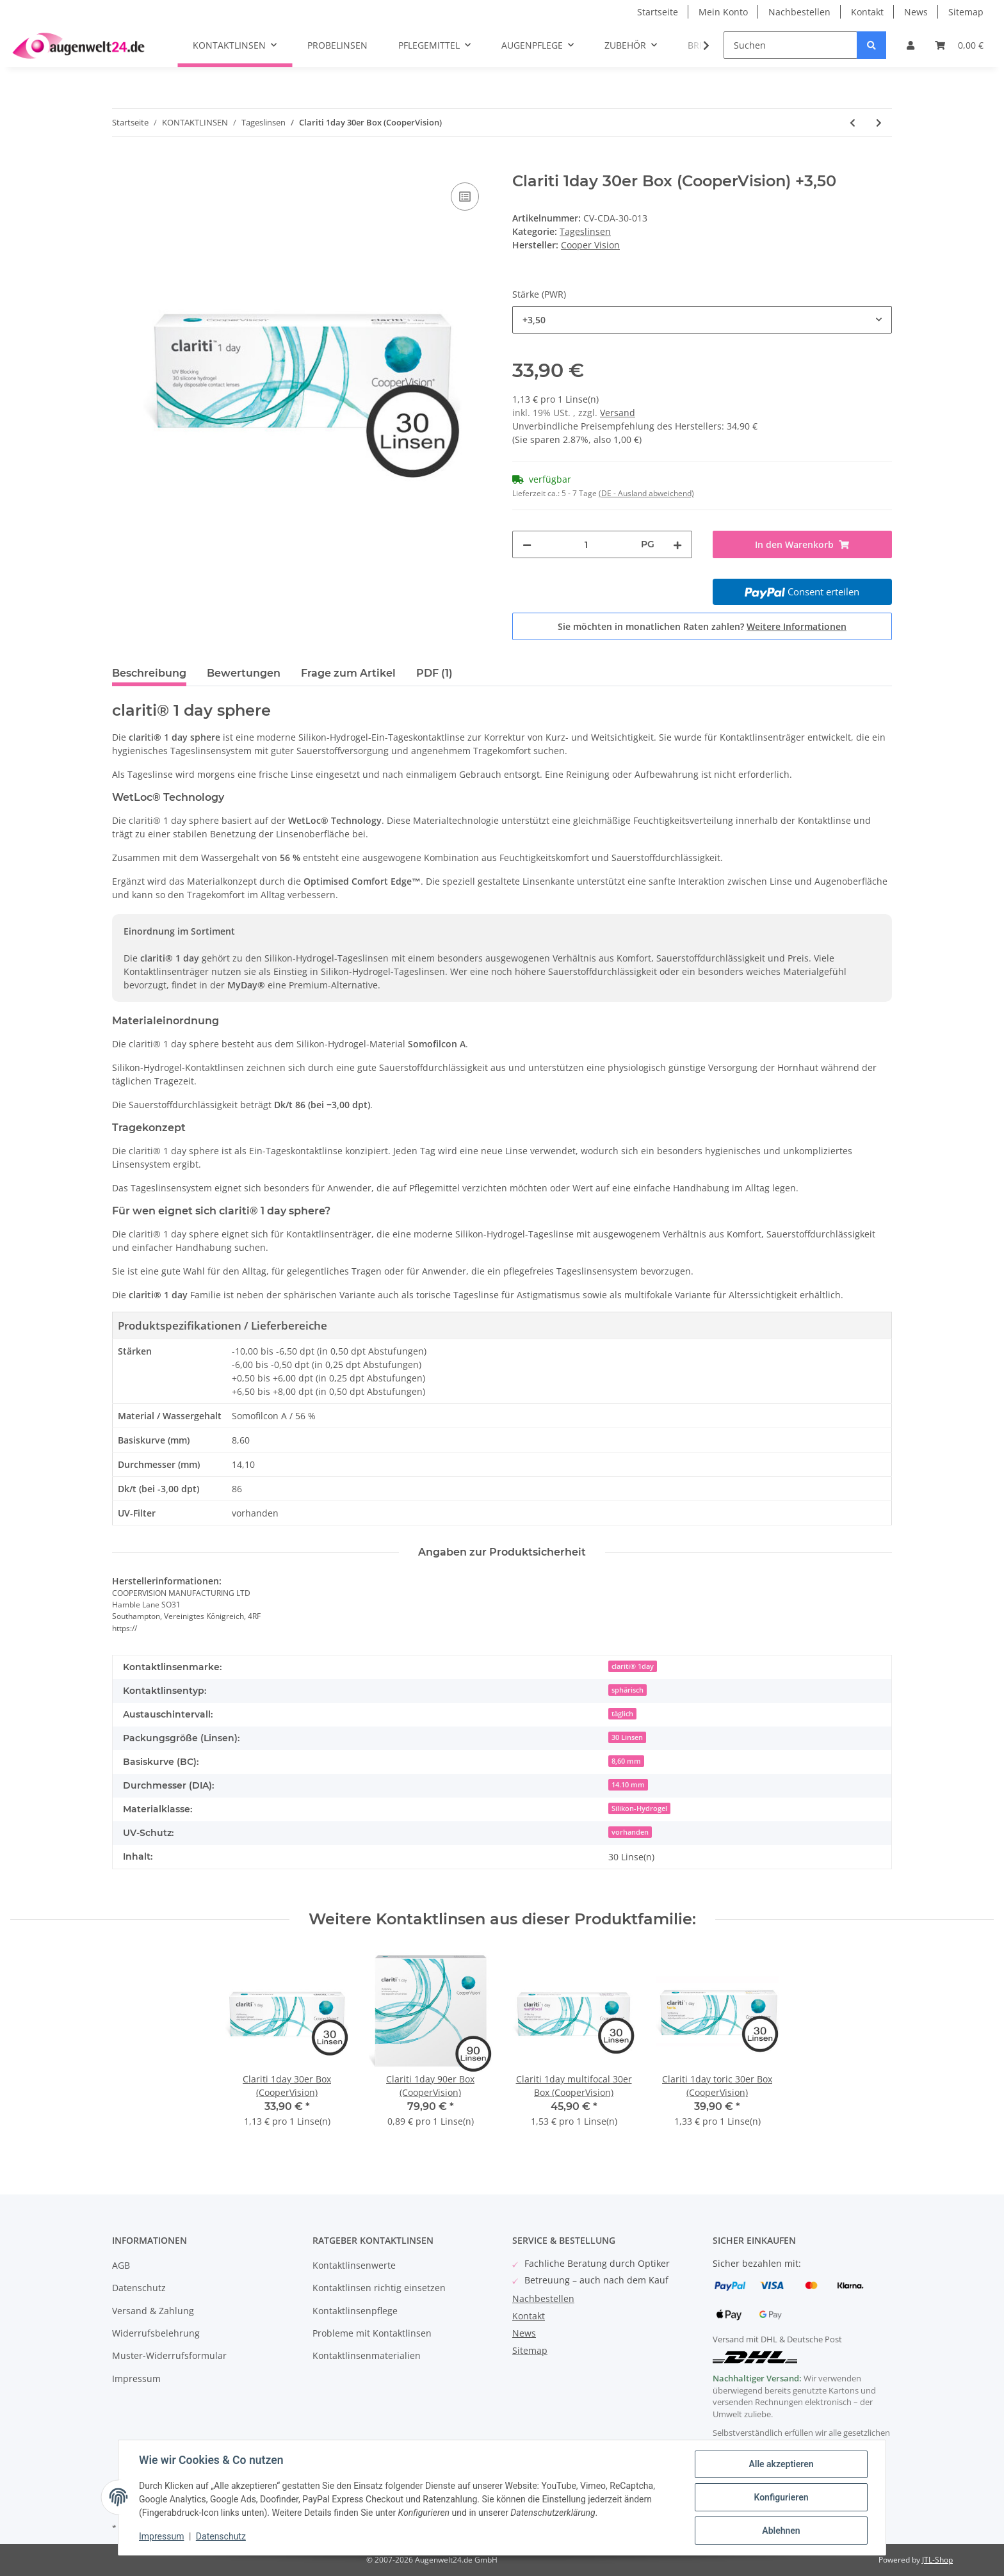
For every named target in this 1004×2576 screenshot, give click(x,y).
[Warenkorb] (959, 45)
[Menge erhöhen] (677, 544)
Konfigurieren (781, 2497)
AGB (121, 2265)
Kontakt (867, 12)
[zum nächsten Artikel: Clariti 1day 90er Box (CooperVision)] (879, 122)
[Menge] (586, 544)
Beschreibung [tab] (149, 673)
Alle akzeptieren (781, 2464)
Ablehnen (781, 2530)
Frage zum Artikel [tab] (348, 673)
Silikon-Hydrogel (639, 1808)
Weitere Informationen (796, 626)
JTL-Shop (937, 2559)
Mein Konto (723, 12)
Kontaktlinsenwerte (354, 2265)
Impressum (136, 2378)
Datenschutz (139, 2288)
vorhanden (630, 1832)
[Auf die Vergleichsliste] (465, 196)
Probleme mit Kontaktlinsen (372, 2333)
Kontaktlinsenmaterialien (366, 2355)
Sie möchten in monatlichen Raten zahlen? (702, 626)
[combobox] (702, 320)
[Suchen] (790, 45)
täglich (622, 1713)
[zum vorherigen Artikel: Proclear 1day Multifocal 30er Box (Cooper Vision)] (852, 122)
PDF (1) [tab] (434, 673)
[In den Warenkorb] (122, 165)
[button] (910, 45)
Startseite (657, 12)
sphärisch (627, 1690)
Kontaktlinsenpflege (355, 2311)
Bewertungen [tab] (243, 673)
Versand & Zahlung (153, 2311)
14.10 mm (628, 1784)
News (916, 12)
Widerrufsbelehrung (156, 2333)
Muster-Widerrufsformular (169, 2355)
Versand (617, 413)
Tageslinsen (585, 231)
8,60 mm (626, 1761)
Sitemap (966, 12)
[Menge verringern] (527, 544)
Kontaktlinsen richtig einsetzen (379, 2288)
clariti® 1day (632, 1666)
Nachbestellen (799, 12)
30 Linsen (627, 1737)
